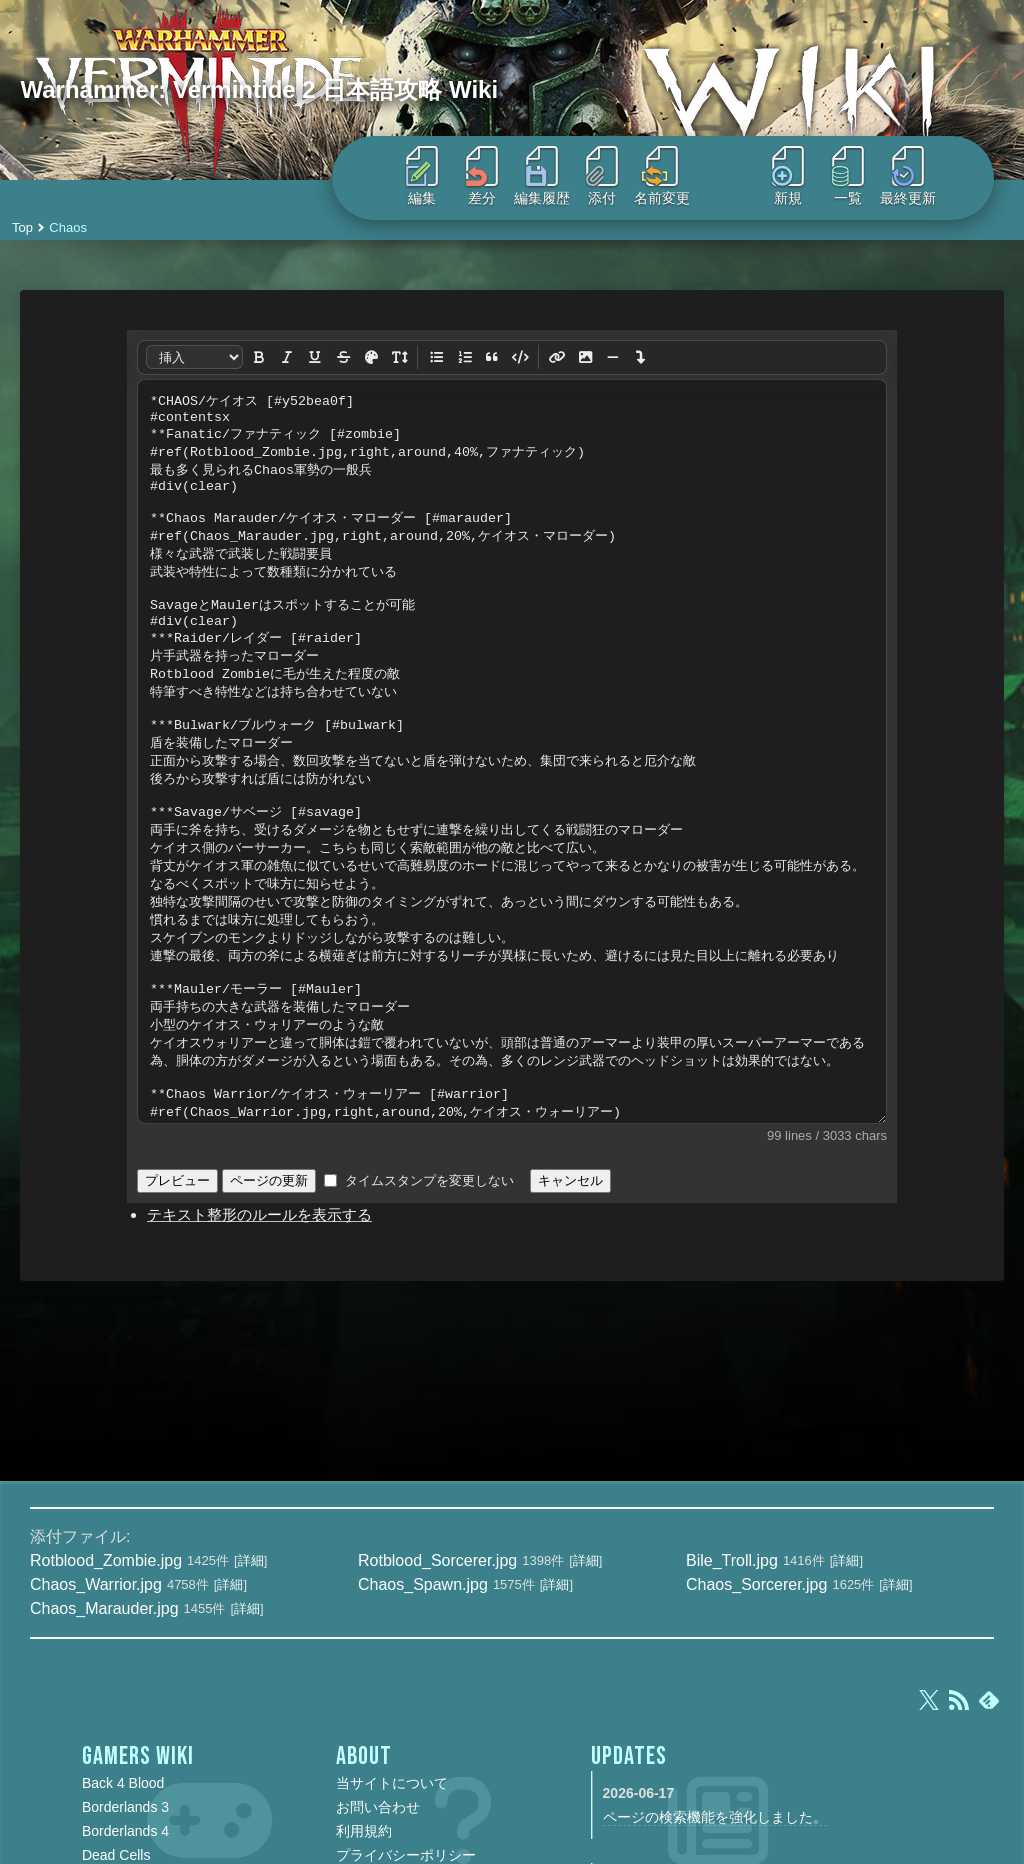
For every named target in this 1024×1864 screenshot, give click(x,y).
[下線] (315, 357)
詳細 (251, 1560)
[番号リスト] (464, 357)
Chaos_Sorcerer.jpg (756, 1584)
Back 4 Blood (123, 1783)
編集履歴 (542, 176)
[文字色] (371, 358)
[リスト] (436, 357)
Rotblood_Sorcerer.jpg (437, 1560)
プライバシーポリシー (406, 1855)
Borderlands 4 (125, 1831)
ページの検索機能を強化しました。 (715, 1817)
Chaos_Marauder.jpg (104, 1608)
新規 (788, 176)
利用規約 (364, 1831)
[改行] (641, 357)
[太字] (259, 357)
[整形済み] (520, 357)
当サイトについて (392, 1783)
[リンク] (557, 357)
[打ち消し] (343, 357)
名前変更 (662, 176)
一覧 (848, 176)
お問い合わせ (378, 1807)
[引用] (492, 357)
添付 (602, 176)
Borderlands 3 (125, 1807)
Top (22, 227)
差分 (482, 176)
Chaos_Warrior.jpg (96, 1584)
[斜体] (287, 357)
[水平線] (613, 357)
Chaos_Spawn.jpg (423, 1584)
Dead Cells (116, 1855)
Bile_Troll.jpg (732, 1560)
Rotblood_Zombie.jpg (106, 1560)
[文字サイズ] (399, 357)
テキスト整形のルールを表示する (259, 1214)
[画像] (585, 357)
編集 (422, 176)
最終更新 (908, 176)
